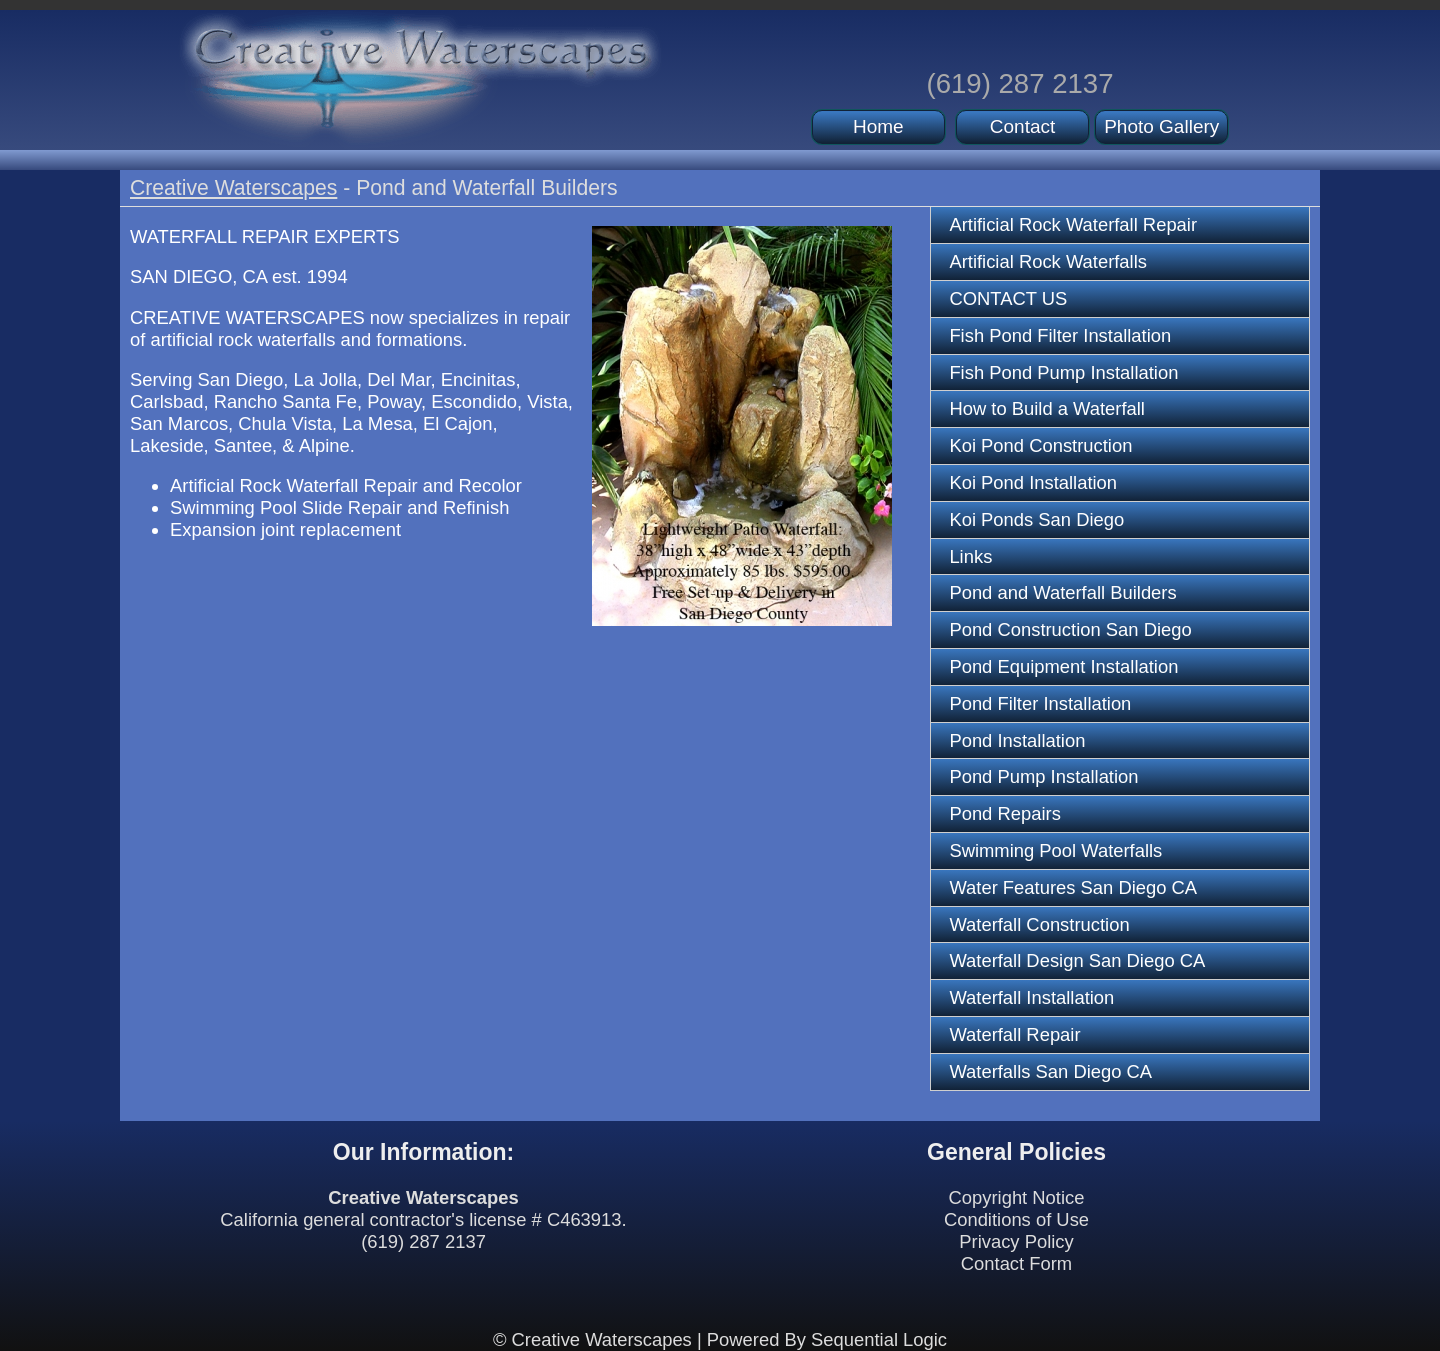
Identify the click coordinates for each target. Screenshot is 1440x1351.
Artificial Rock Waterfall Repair (1073, 224)
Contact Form (1016, 1263)
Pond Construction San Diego (1070, 629)
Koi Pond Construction (1040, 445)
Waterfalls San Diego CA (1050, 1071)
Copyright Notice (1017, 1197)
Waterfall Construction (1039, 924)
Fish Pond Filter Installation (1060, 335)
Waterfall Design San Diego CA (1077, 960)
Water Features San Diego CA (1073, 887)
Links (970, 556)
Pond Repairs (1004, 813)
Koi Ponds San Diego (1036, 519)
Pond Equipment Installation (1063, 666)
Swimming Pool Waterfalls (1055, 850)
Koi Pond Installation (1033, 482)
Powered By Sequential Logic (827, 1339)
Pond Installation (1017, 740)
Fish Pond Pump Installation (1063, 372)
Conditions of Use (1016, 1219)
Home (878, 126)
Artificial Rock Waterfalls (1048, 261)
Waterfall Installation (1031, 997)
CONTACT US (1008, 298)
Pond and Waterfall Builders (1062, 592)
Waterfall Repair (1014, 1034)
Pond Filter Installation (1040, 703)
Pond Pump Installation (1043, 776)
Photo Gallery (1161, 126)
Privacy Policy (1016, 1241)
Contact (1022, 126)
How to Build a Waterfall (1047, 408)
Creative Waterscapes (233, 187)
